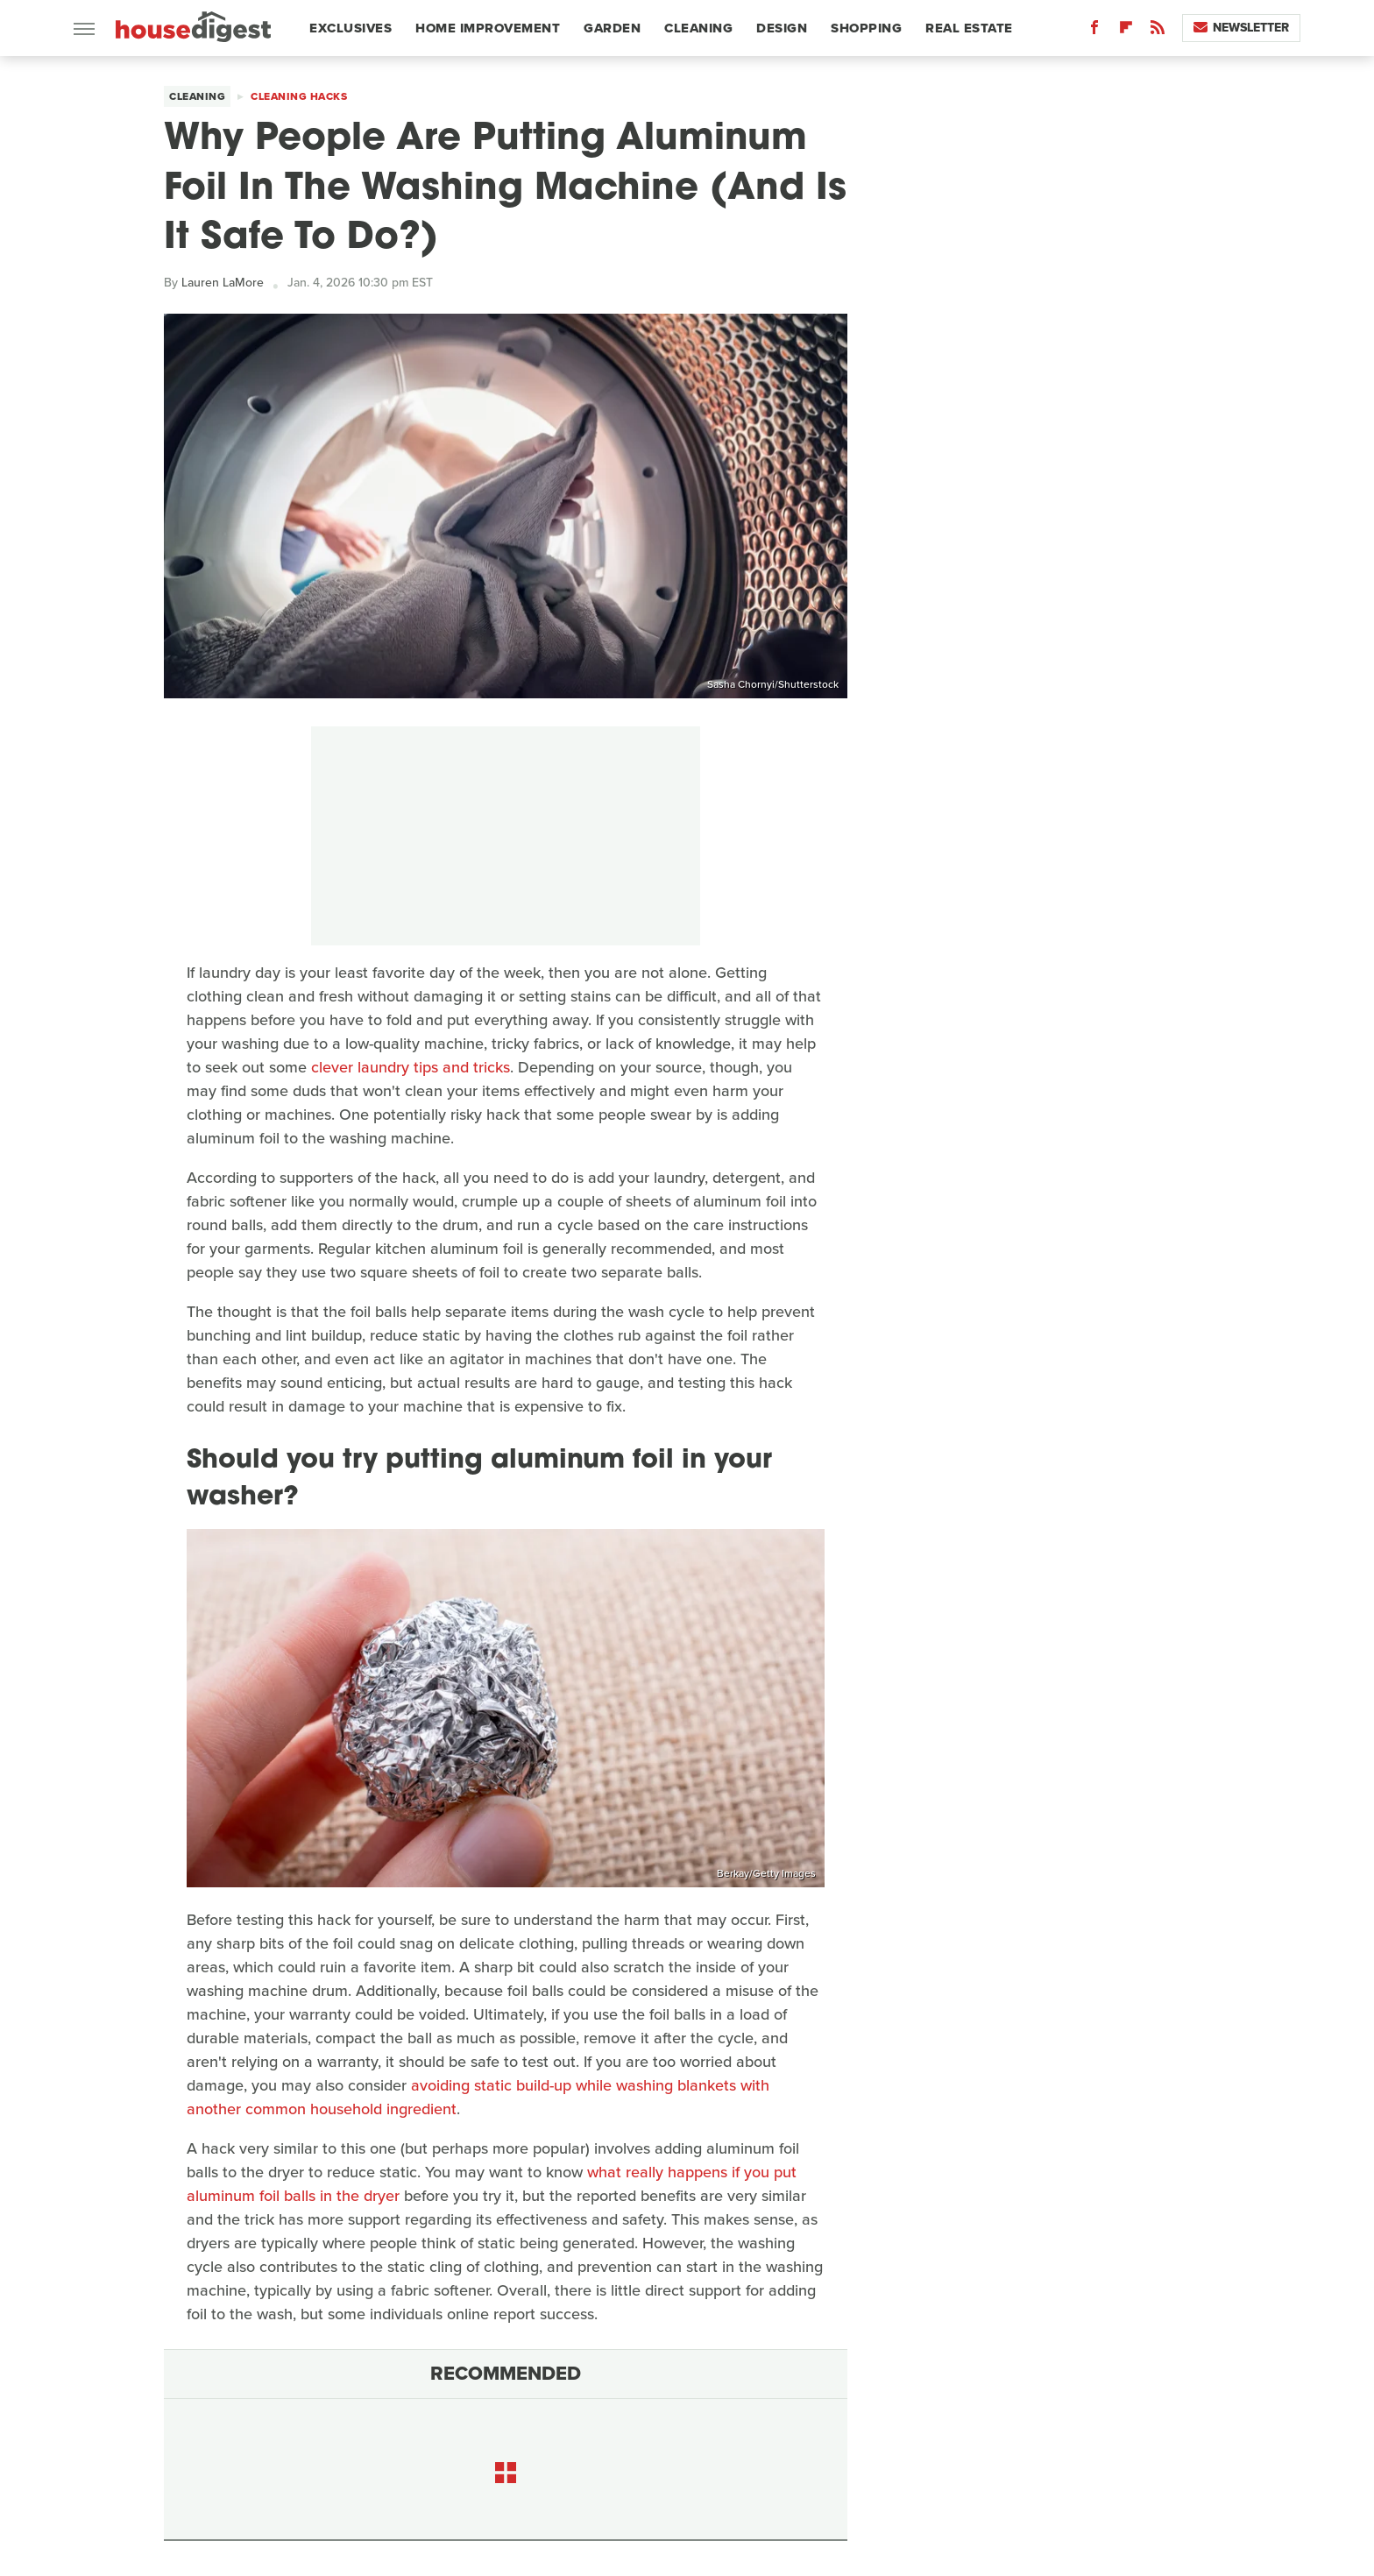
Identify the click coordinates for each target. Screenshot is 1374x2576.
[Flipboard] (1126, 31)
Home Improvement (487, 28)
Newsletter (1241, 27)
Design (781, 28)
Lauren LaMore (222, 282)
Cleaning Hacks (299, 96)
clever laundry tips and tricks (410, 1067)
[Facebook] (1094, 31)
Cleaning (698, 28)
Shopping (866, 28)
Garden (612, 28)
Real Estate (969, 28)
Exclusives (350, 28)
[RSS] (1158, 31)
